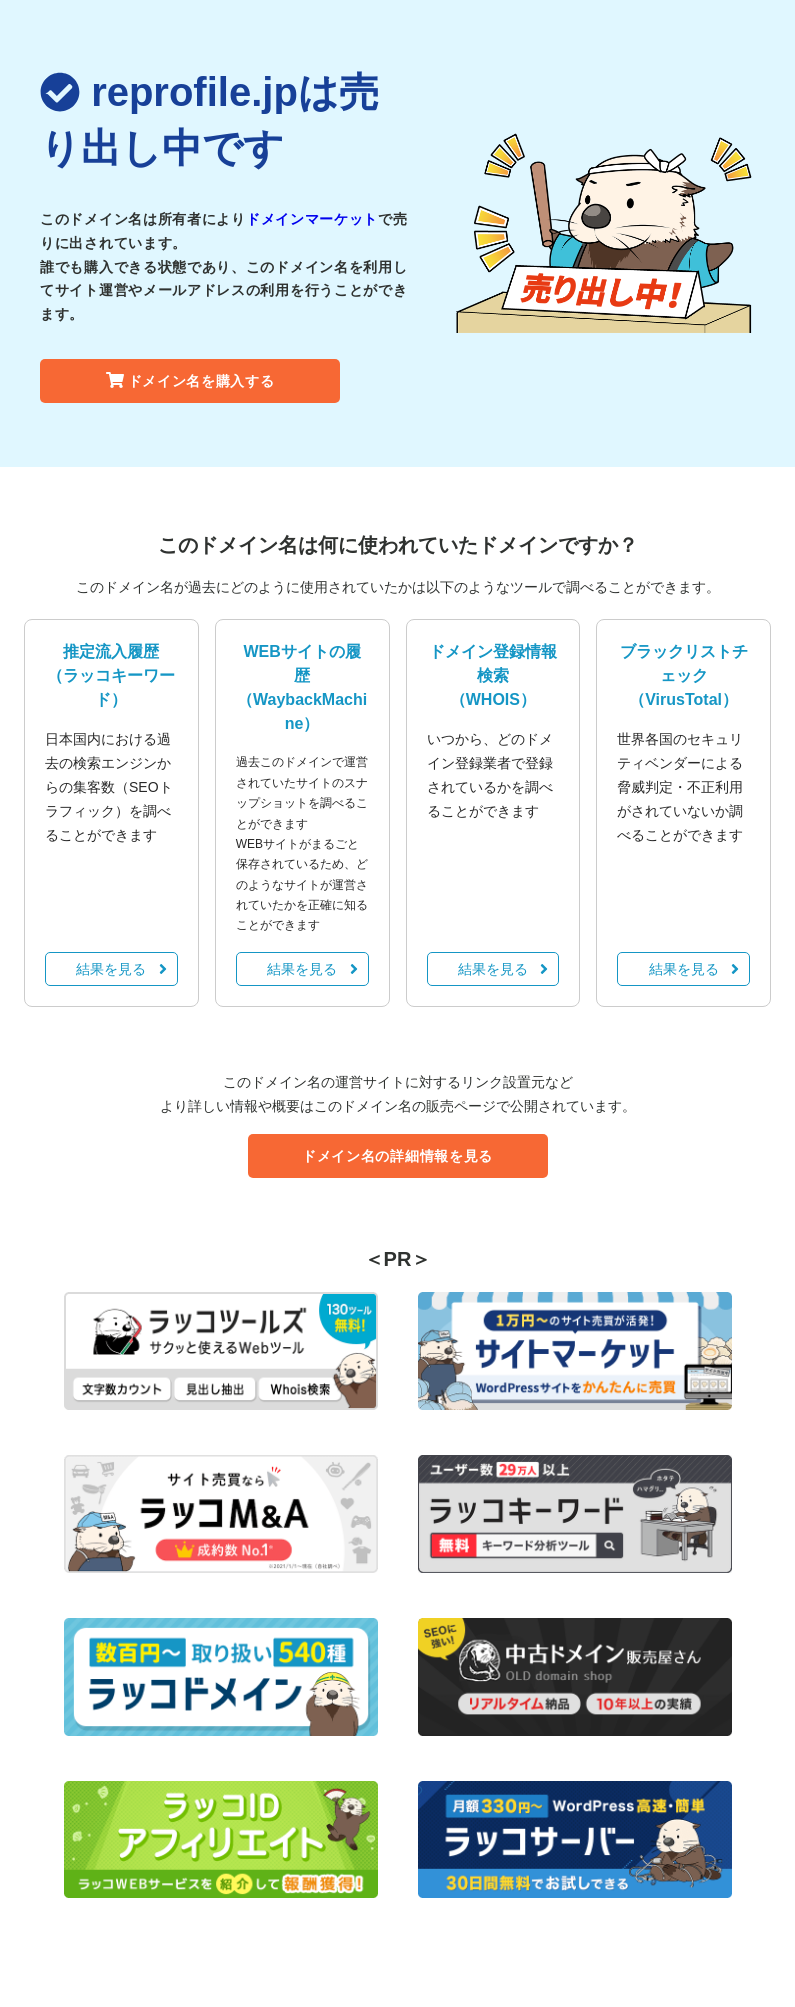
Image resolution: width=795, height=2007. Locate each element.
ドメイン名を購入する (190, 381)
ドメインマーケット (312, 219)
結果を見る (121, 969)
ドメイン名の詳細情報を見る (397, 1156)
